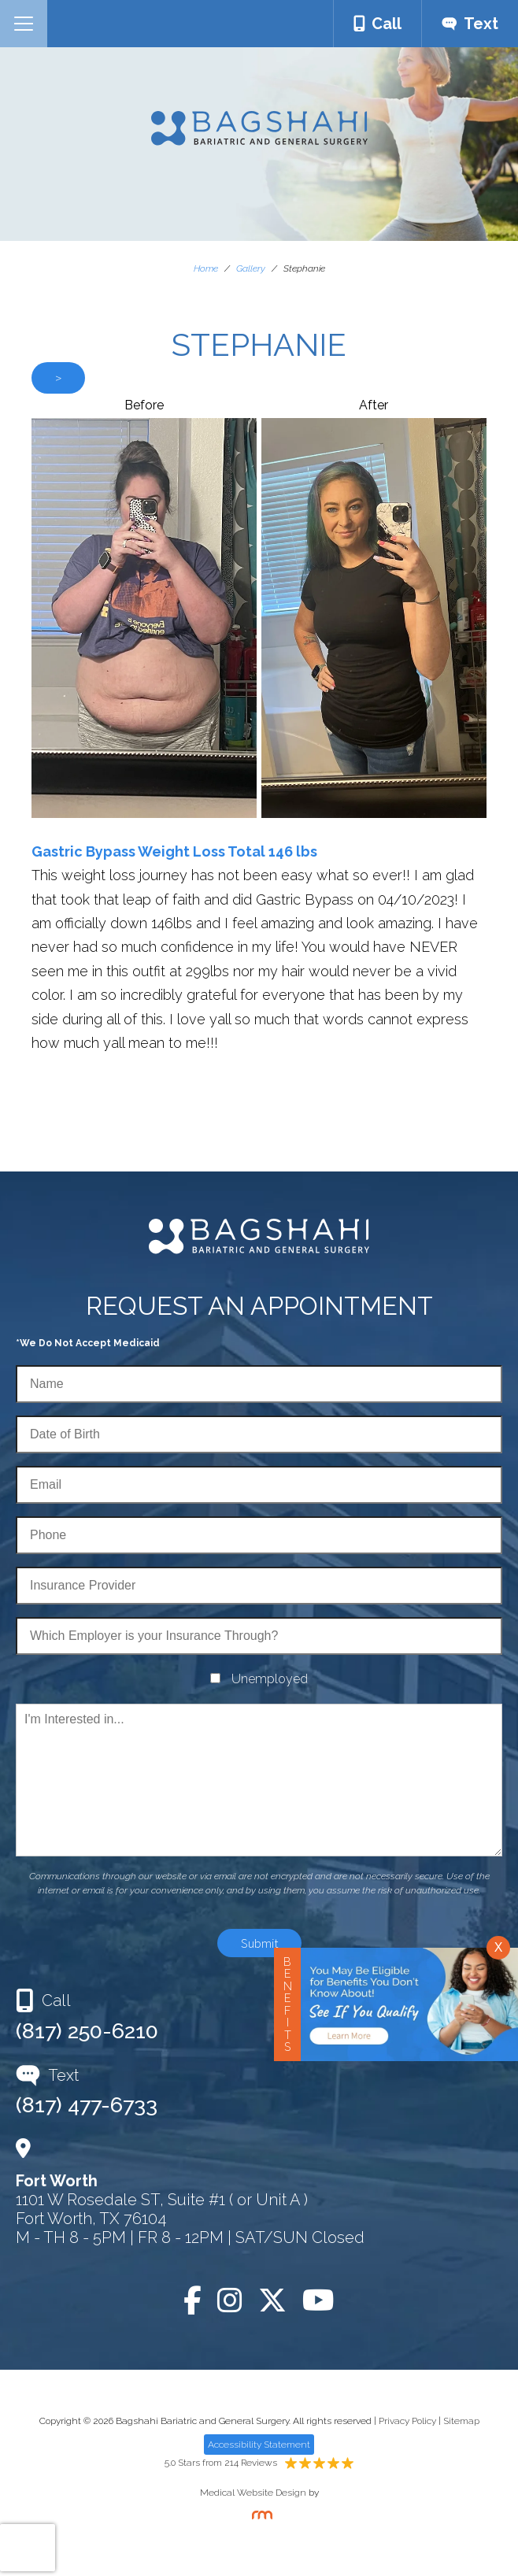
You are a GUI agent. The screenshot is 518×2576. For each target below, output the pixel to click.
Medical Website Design (253, 2492)
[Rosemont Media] (259, 2516)
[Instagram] (229, 2300)
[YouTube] (318, 2300)
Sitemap (461, 2420)
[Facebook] (192, 2300)
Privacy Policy (407, 2420)
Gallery (250, 268)
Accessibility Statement (259, 2444)
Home (206, 268)
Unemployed (269, 1678)
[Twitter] (272, 2300)
